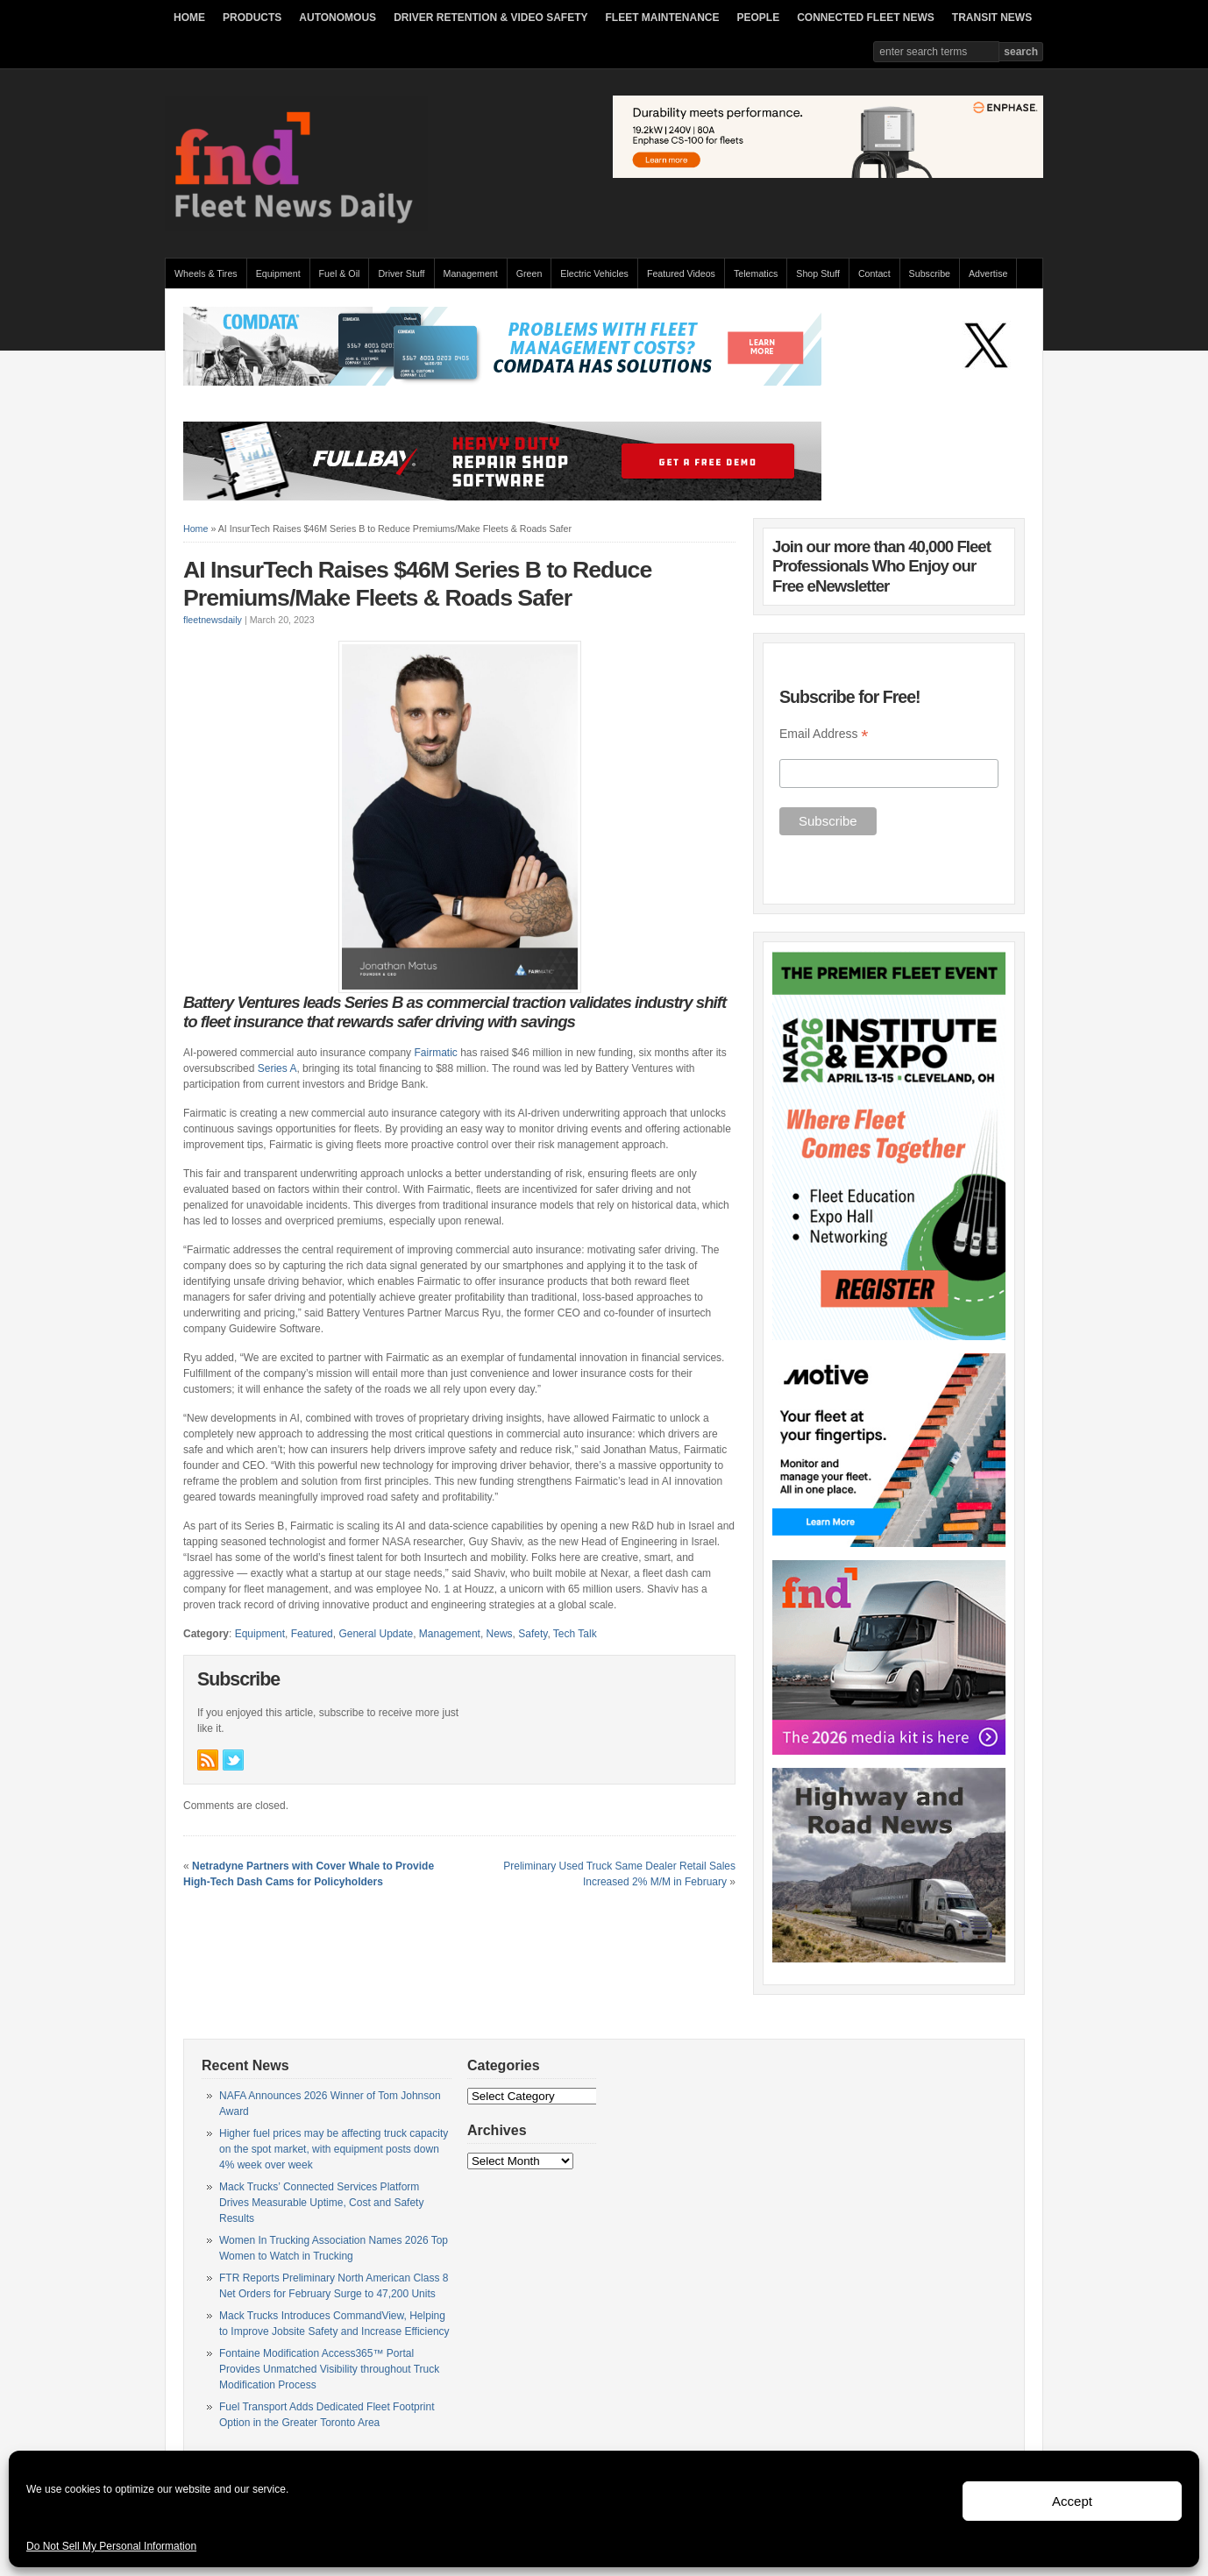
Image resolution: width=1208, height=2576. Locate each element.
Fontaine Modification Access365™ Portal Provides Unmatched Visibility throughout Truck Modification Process (329, 2369)
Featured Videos (681, 273)
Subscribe (929, 273)
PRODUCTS (252, 17)
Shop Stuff (818, 273)
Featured (312, 1634)
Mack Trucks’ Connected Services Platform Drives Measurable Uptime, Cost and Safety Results (321, 2203)
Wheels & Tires (206, 273)
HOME (189, 17)
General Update (375, 1634)
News (500, 1634)
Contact (874, 273)
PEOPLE (757, 17)
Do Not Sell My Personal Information (111, 2546)
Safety (532, 1634)
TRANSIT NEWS (992, 17)
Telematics (756, 273)
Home (195, 528)
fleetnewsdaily (212, 619)
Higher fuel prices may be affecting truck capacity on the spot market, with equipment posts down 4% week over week (333, 2149)
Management (471, 273)
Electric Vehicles (594, 273)
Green (529, 273)
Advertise (988, 273)
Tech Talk (575, 1634)
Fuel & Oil (339, 273)
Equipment (278, 273)
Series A (277, 1068)
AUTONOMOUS (337, 17)
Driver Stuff (401, 273)
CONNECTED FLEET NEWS (865, 17)
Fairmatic (435, 1053)
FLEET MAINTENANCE (662, 17)
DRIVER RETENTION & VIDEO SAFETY (490, 17)
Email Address (824, 734)
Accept (1072, 2501)
